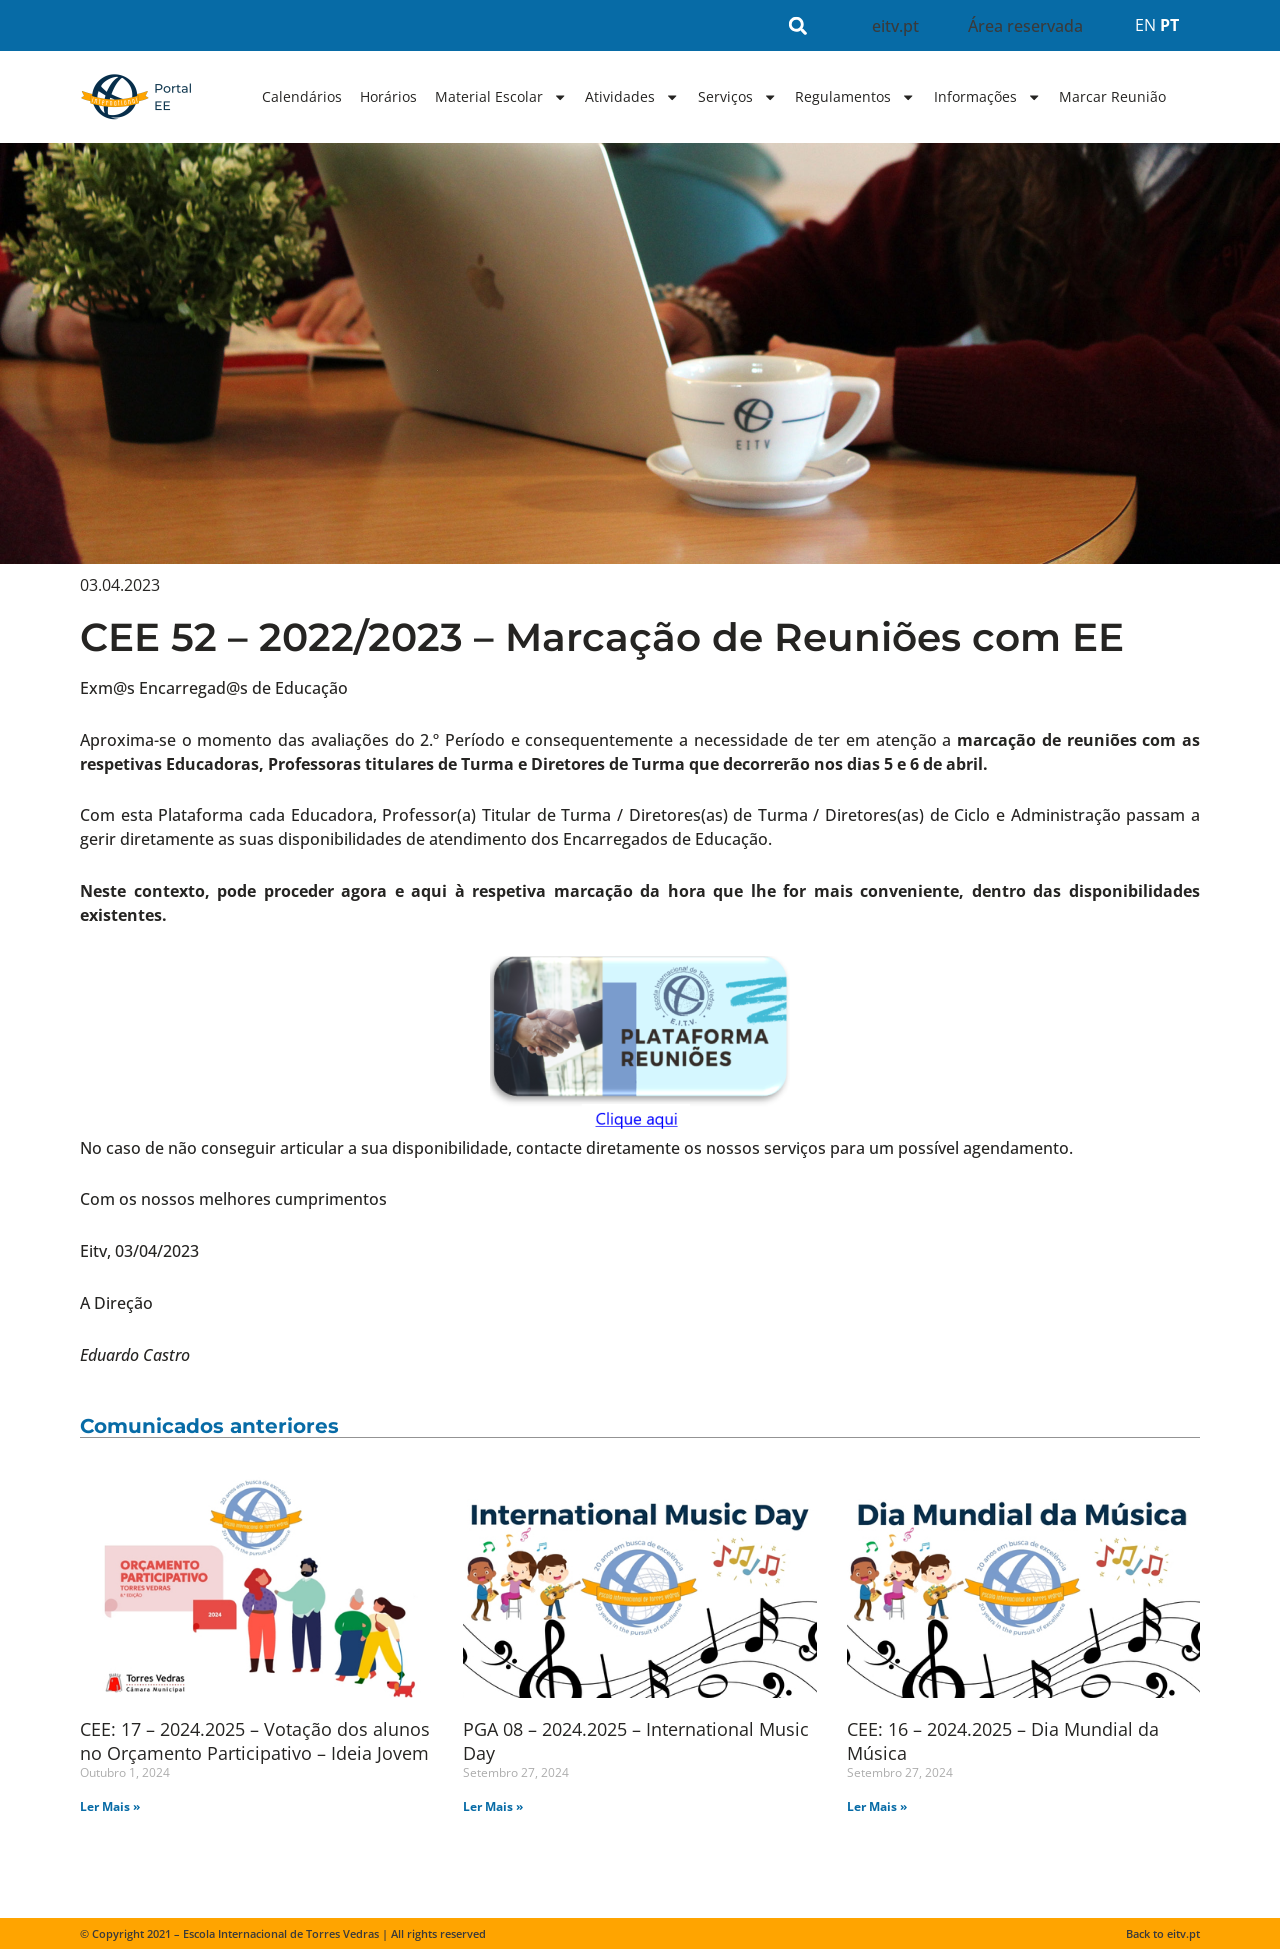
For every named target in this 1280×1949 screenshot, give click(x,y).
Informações (987, 97)
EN (1145, 25)
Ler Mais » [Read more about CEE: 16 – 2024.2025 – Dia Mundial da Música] (877, 1806)
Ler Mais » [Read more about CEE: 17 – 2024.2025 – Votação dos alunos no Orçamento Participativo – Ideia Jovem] (110, 1806)
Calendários (302, 96)
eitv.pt (895, 26)
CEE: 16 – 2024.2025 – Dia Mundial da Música (1003, 1740)
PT (1169, 25)
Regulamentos (855, 97)
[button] (798, 25)
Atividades (632, 97)
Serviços (737, 97)
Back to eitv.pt (1163, 1933)
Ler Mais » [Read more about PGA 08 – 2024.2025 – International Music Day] (493, 1806)
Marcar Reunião (1112, 96)
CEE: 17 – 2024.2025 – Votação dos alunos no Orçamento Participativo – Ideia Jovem (255, 1740)
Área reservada (1025, 26)
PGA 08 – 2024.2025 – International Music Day (636, 1740)
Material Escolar (501, 97)
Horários (388, 96)
